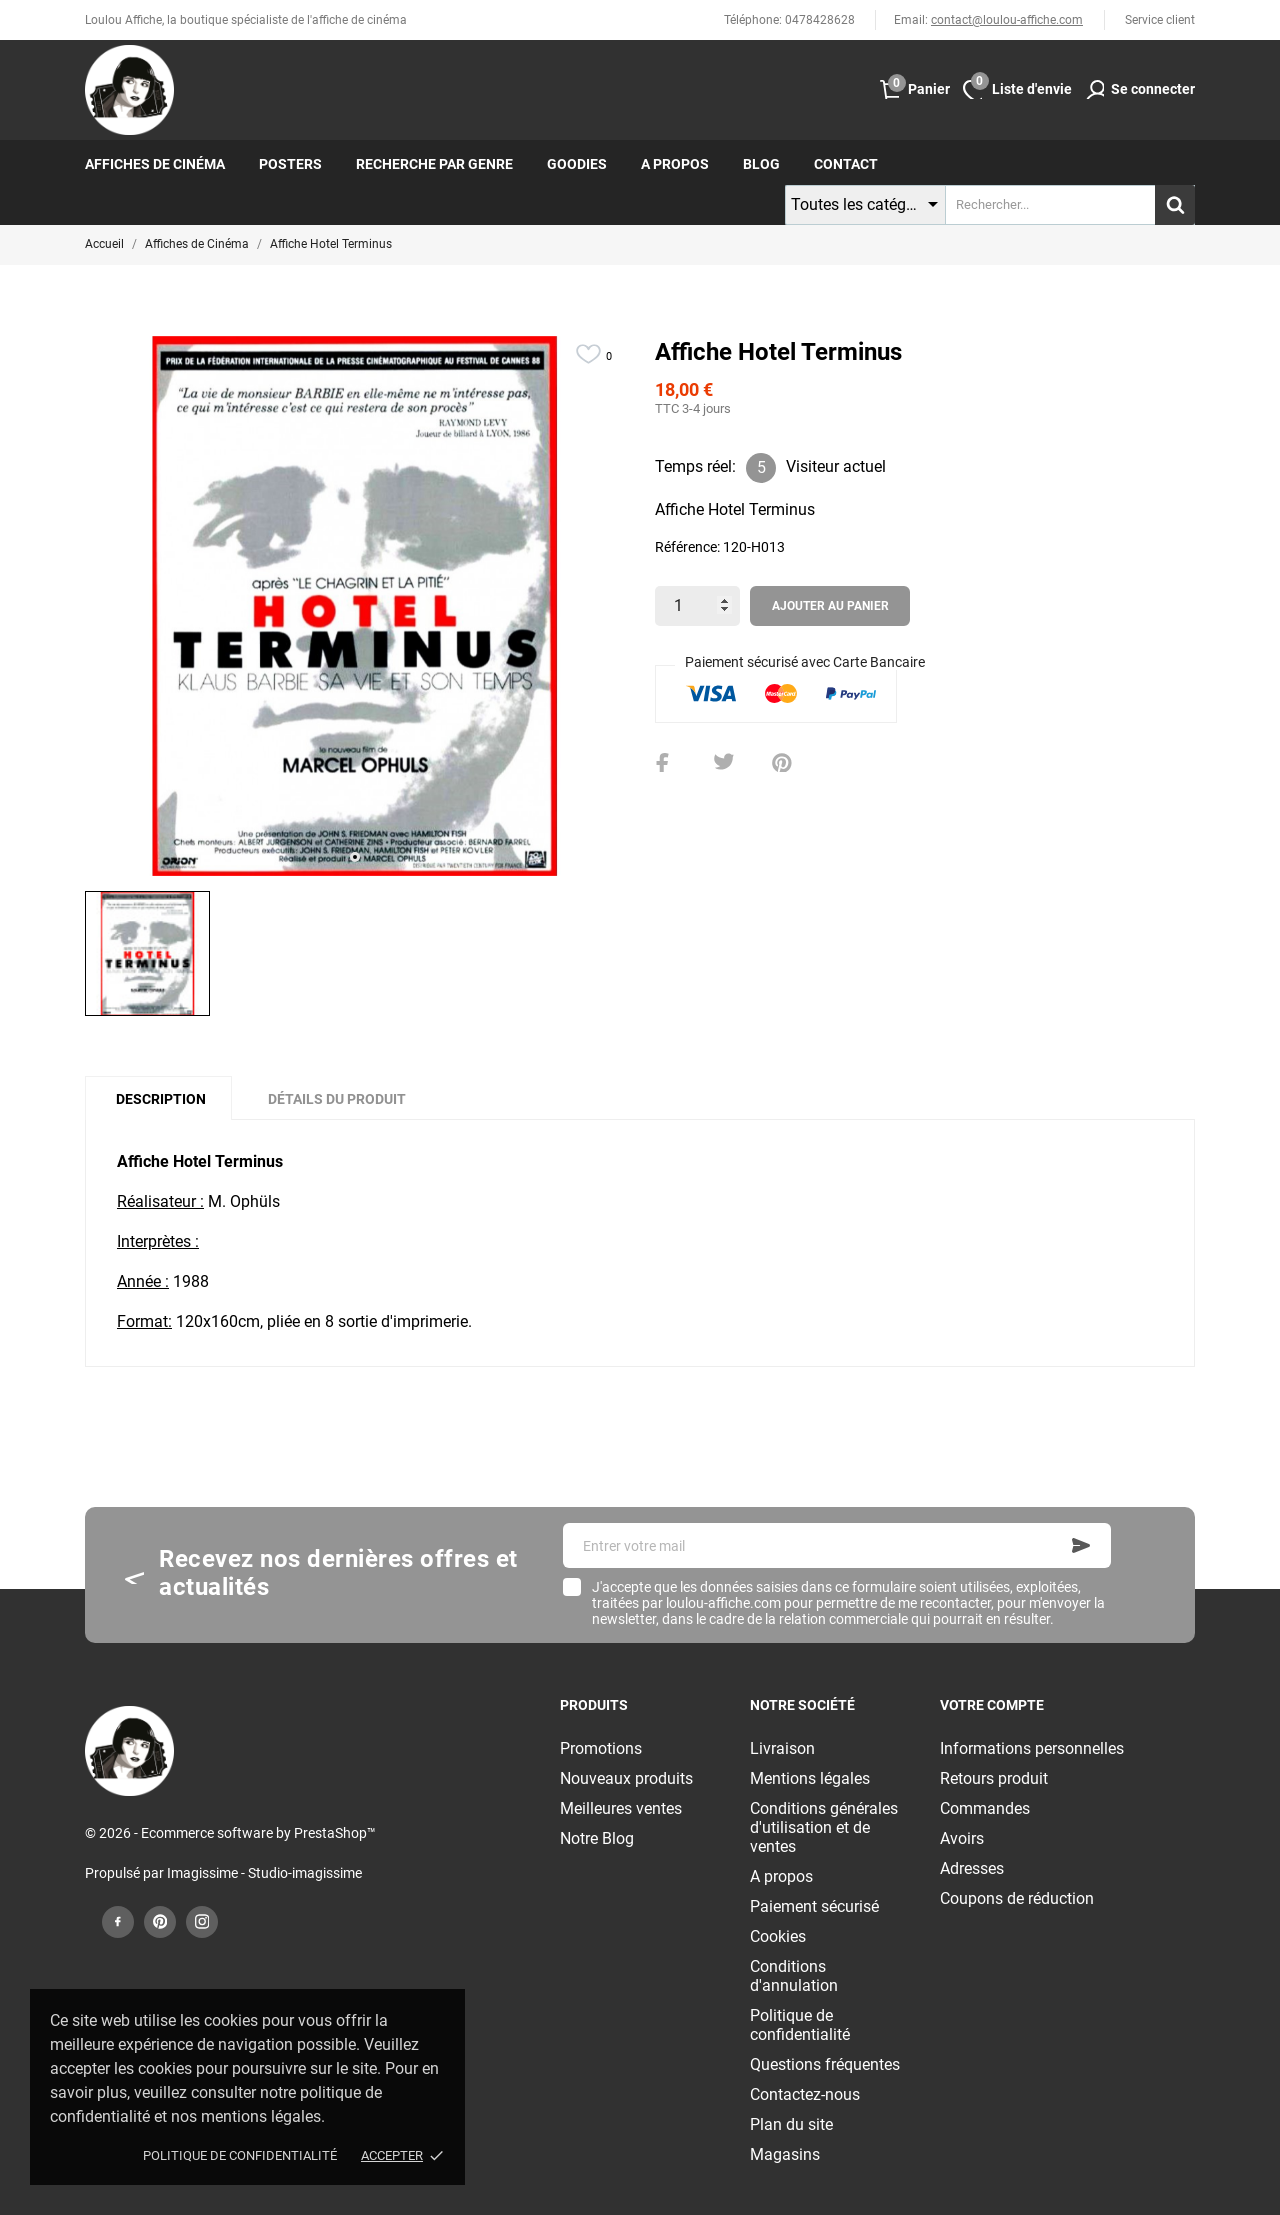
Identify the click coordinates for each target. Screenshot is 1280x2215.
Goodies (577, 164)
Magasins (785, 2154)
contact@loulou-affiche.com (1007, 20)
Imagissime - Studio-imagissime (264, 1873)
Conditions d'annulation (794, 1976)
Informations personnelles (1032, 1748)
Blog (761, 164)
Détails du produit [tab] (337, 1099)
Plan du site (791, 2124)
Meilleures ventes (621, 1808)
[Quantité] (697, 606)
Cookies (778, 1936)
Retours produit (994, 1778)
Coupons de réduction (1017, 1898)
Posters (290, 164)
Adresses (972, 1868)
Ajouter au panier (830, 606)
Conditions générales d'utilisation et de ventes (824, 1827)
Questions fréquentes (825, 2064)
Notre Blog (597, 1838)
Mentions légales (810, 1778)
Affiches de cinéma (155, 164)
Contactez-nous (805, 2094)
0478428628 (820, 20)
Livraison (782, 1748)
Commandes (985, 1808)
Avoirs (962, 1838)
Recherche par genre (434, 164)
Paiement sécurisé (814, 1906)
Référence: (687, 547)
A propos (675, 164)
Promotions (601, 1748)
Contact (846, 164)
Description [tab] (161, 1099)
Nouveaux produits (626, 1778)
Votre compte (992, 1705)
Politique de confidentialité (240, 2155)
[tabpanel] (355, 606)
